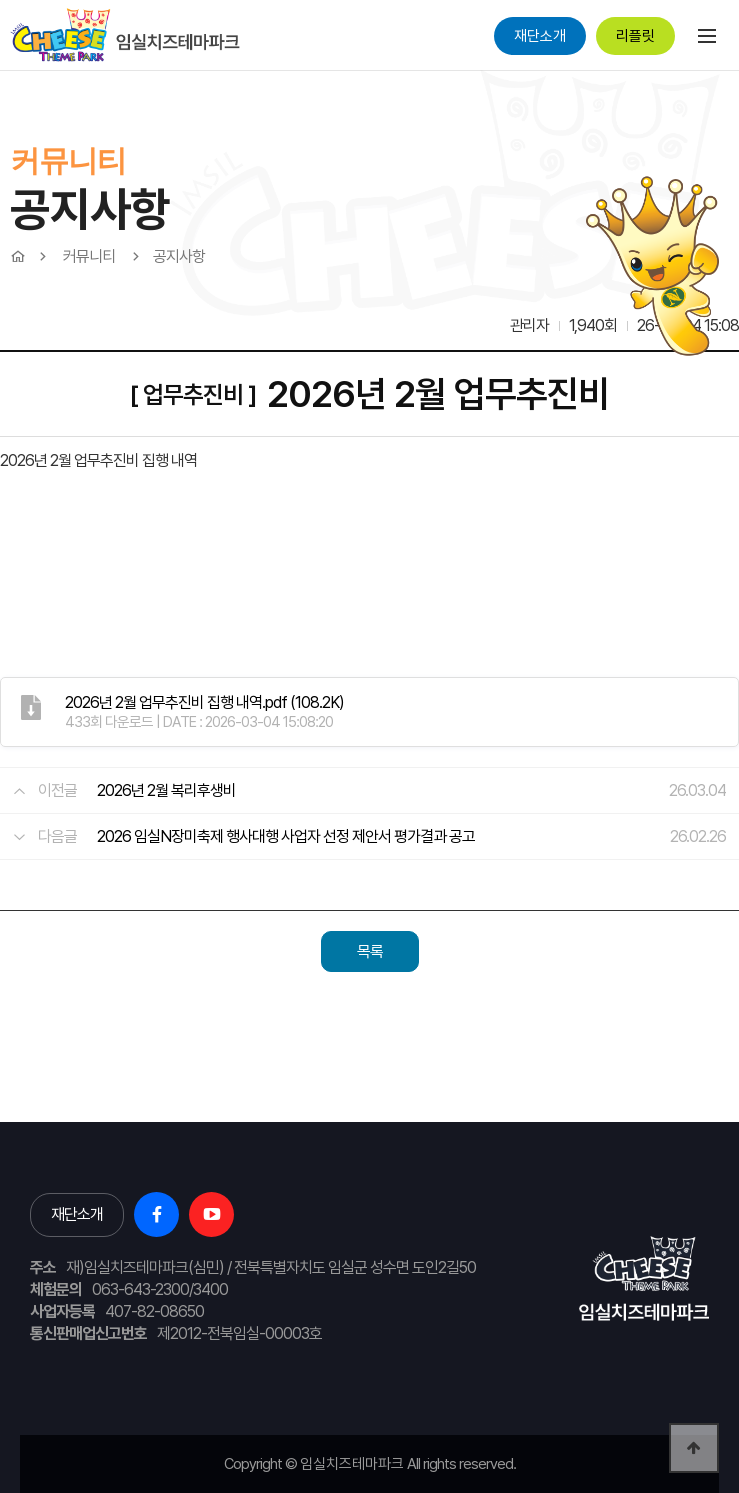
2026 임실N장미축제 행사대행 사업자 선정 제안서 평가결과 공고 (286, 836)
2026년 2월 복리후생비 (166, 790)
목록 (370, 951)
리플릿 (635, 36)
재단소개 (540, 36)
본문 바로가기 (0, 70)
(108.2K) (204, 702)
